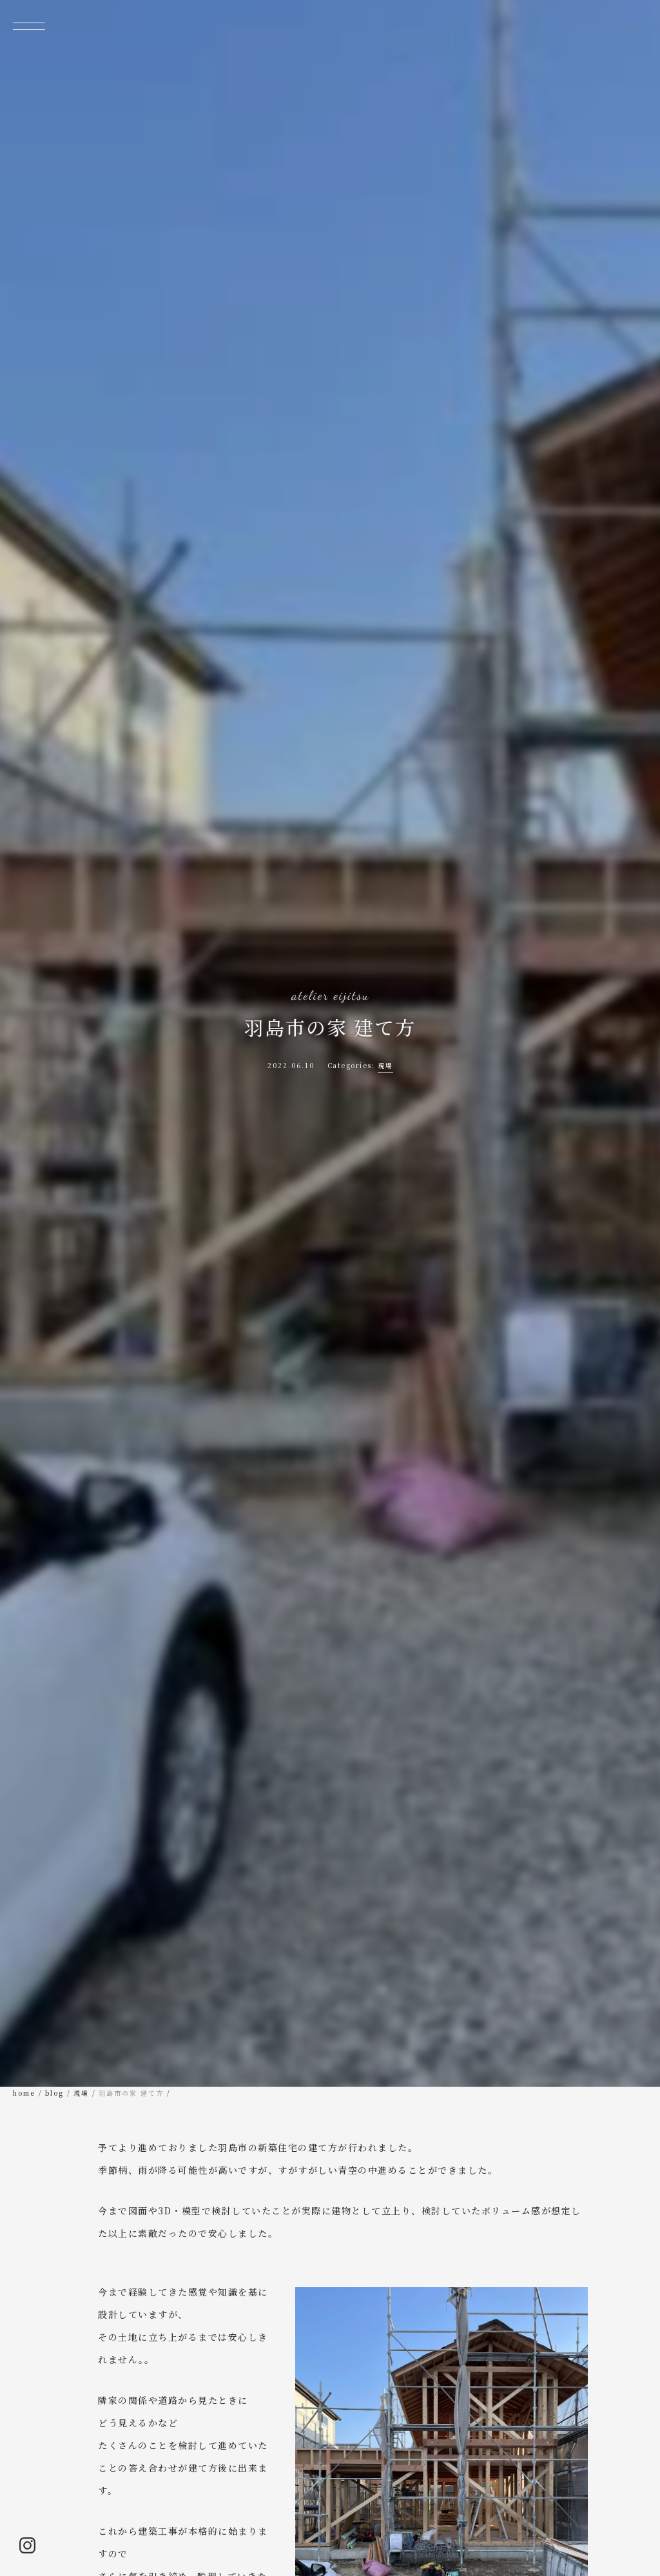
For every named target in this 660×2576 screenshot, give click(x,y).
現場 (385, 1065)
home (24, 2093)
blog (54, 2093)
